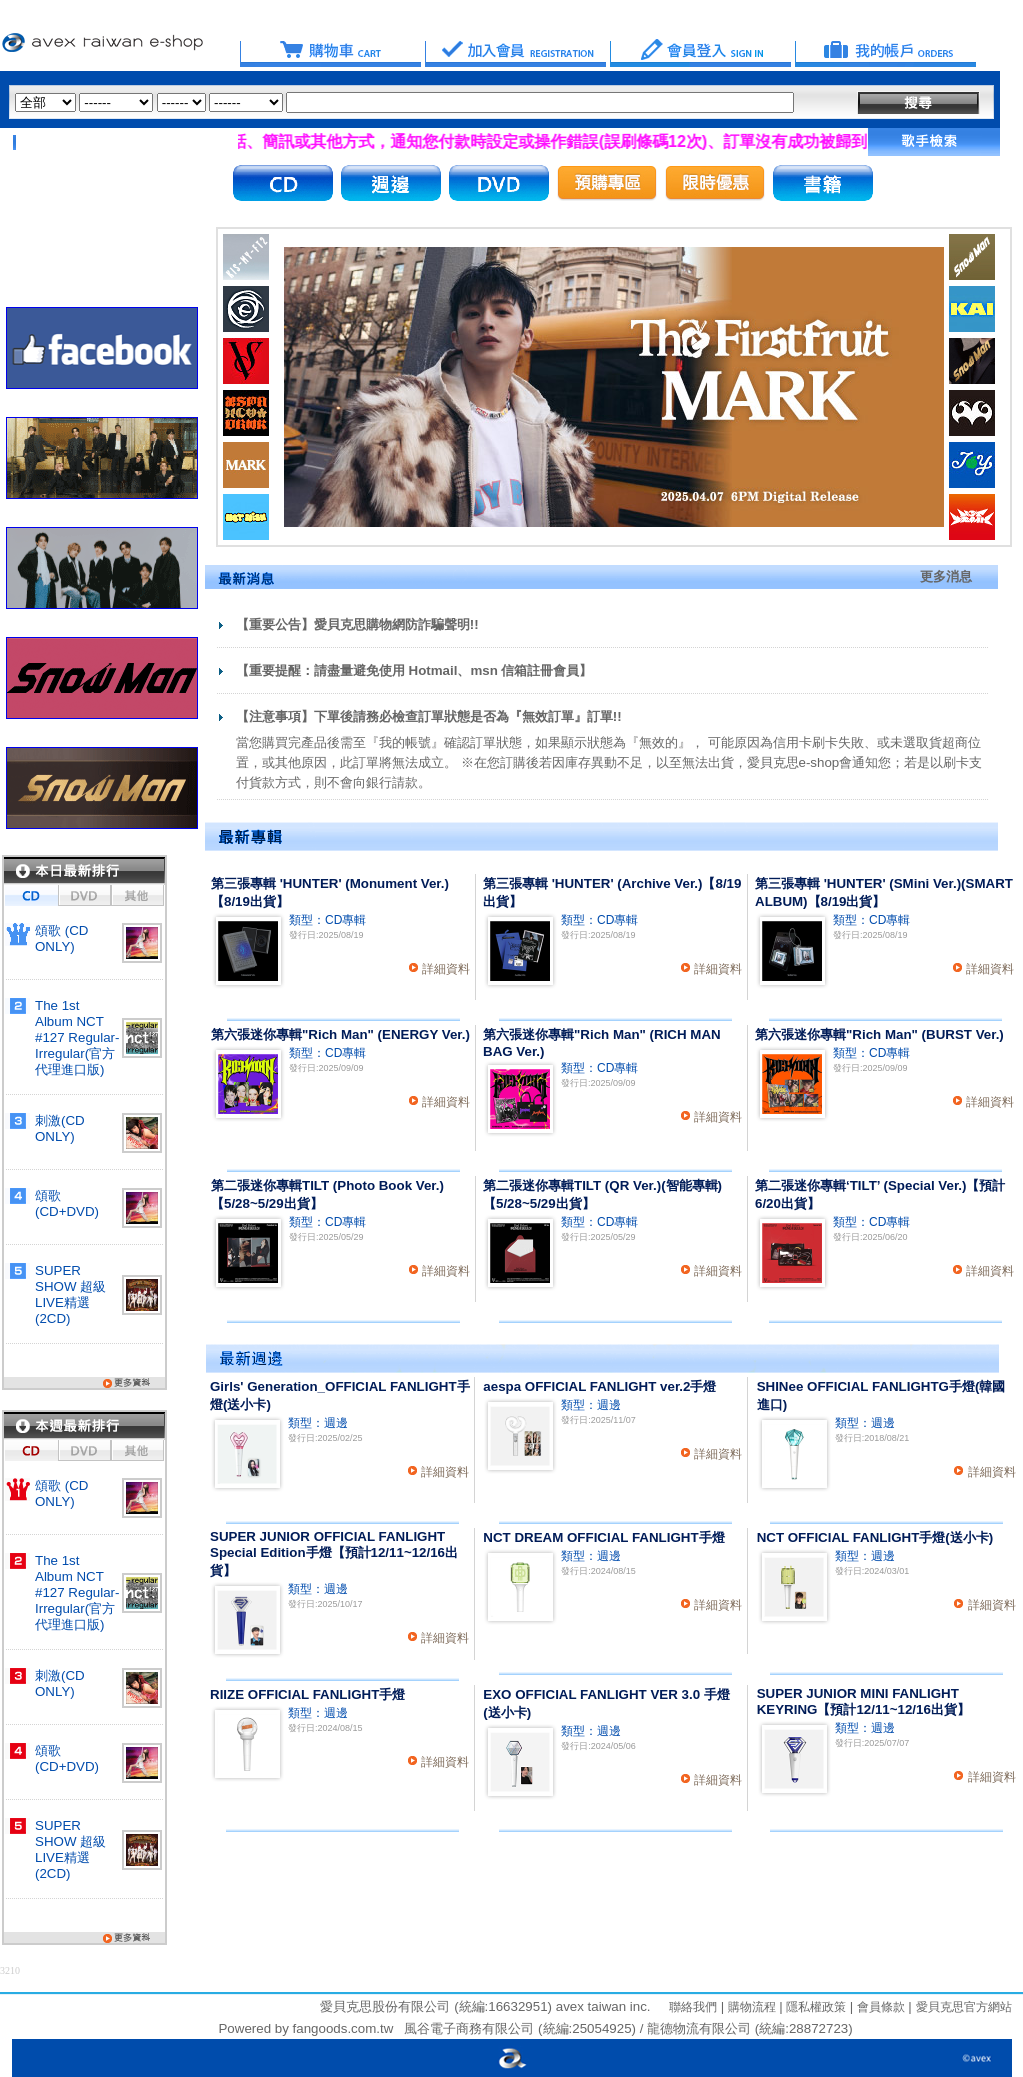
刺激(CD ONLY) (60, 1128)
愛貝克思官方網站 (964, 2007)
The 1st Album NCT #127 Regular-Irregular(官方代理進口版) (77, 1037)
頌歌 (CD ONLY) (61, 938)
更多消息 (946, 576)
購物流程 (749, 2007)
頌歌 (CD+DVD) (67, 1203)
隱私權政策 (814, 2007)
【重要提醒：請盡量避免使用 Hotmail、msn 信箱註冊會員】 (414, 670)
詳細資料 (446, 969)
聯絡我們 (693, 2007)
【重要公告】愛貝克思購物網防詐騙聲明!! (357, 624)
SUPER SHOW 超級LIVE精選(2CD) (70, 1294)
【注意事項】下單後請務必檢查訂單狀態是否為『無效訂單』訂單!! (429, 716)
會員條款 (878, 2007)
